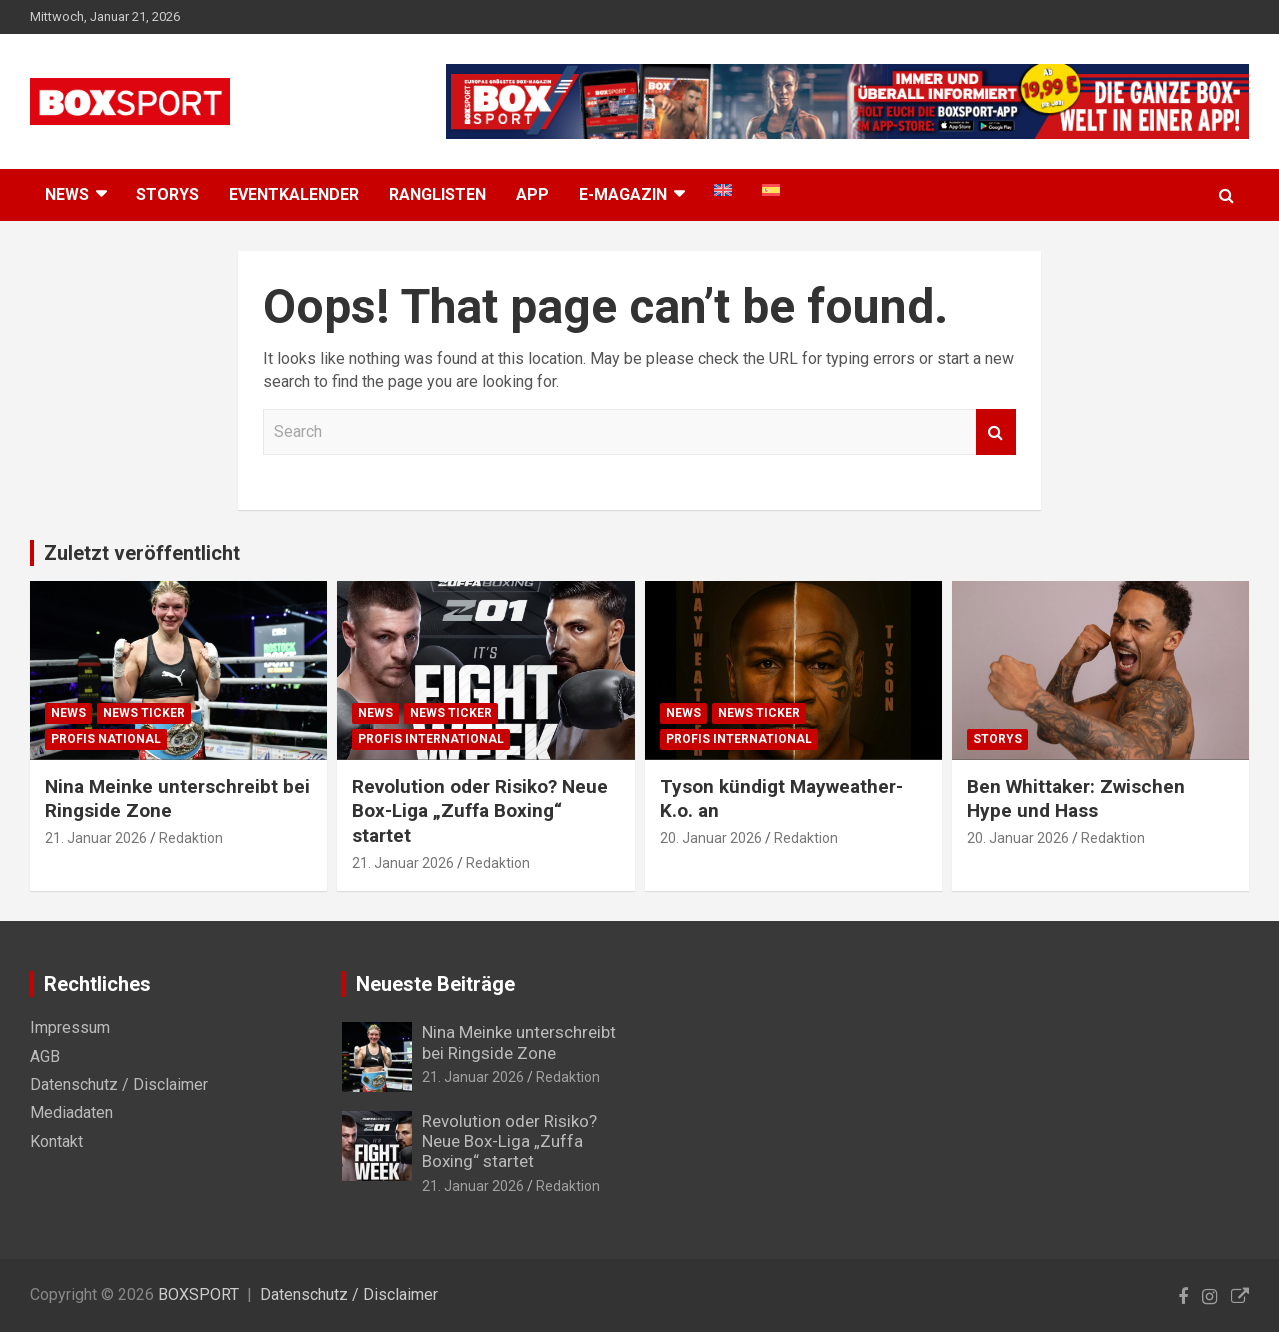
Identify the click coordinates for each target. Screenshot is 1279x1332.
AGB (45, 1056)
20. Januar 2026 (711, 838)
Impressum (70, 1027)
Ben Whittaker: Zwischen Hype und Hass (1076, 799)
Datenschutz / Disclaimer (119, 1084)
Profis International (431, 739)
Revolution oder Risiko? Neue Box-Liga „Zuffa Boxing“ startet (480, 811)
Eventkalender (294, 194)
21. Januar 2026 (96, 838)
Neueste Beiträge (435, 984)
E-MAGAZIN (623, 194)
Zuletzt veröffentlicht (142, 553)
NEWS (67, 194)
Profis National (106, 739)
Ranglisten (437, 194)
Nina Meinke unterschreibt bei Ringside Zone (519, 1042)
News (68, 713)
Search (996, 432)
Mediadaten (71, 1112)
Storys (167, 194)
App (532, 194)
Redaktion (191, 838)
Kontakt (56, 1141)
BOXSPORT (198, 1294)
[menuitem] (723, 190)
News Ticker (144, 713)
